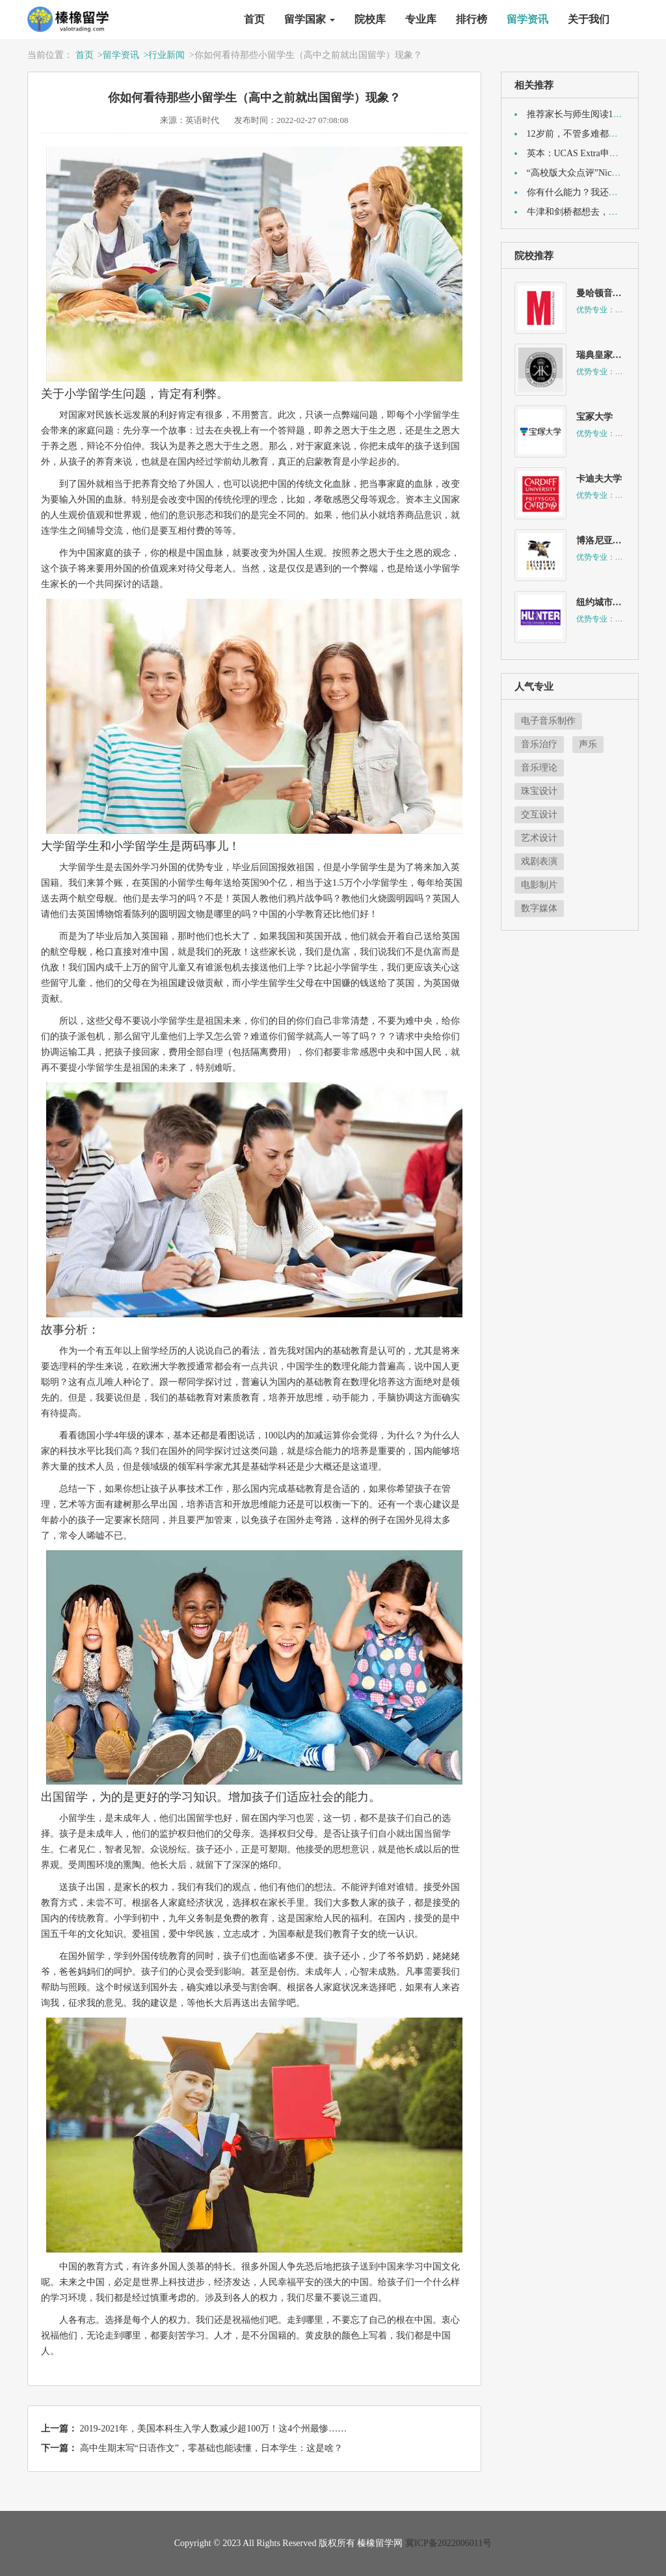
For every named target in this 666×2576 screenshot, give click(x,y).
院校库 (370, 19)
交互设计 (539, 814)
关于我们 (588, 19)
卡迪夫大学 (599, 479)
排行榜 (471, 19)
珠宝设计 (539, 791)
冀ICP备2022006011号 (448, 2543)
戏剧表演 (539, 861)
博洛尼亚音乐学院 (612, 540)
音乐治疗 (539, 744)
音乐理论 (539, 768)
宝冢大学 (594, 417)
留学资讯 (527, 19)
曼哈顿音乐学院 (608, 293)
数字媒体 (539, 908)
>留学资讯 (118, 55)
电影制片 (539, 885)
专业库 (420, 19)
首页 (254, 19)
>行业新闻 (164, 55)
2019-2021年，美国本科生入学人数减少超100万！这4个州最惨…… (213, 2428)
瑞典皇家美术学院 (612, 355)
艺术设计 (539, 838)
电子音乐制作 (548, 721)
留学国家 (309, 19)
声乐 (588, 744)
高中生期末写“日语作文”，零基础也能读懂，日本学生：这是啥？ (211, 2448)
